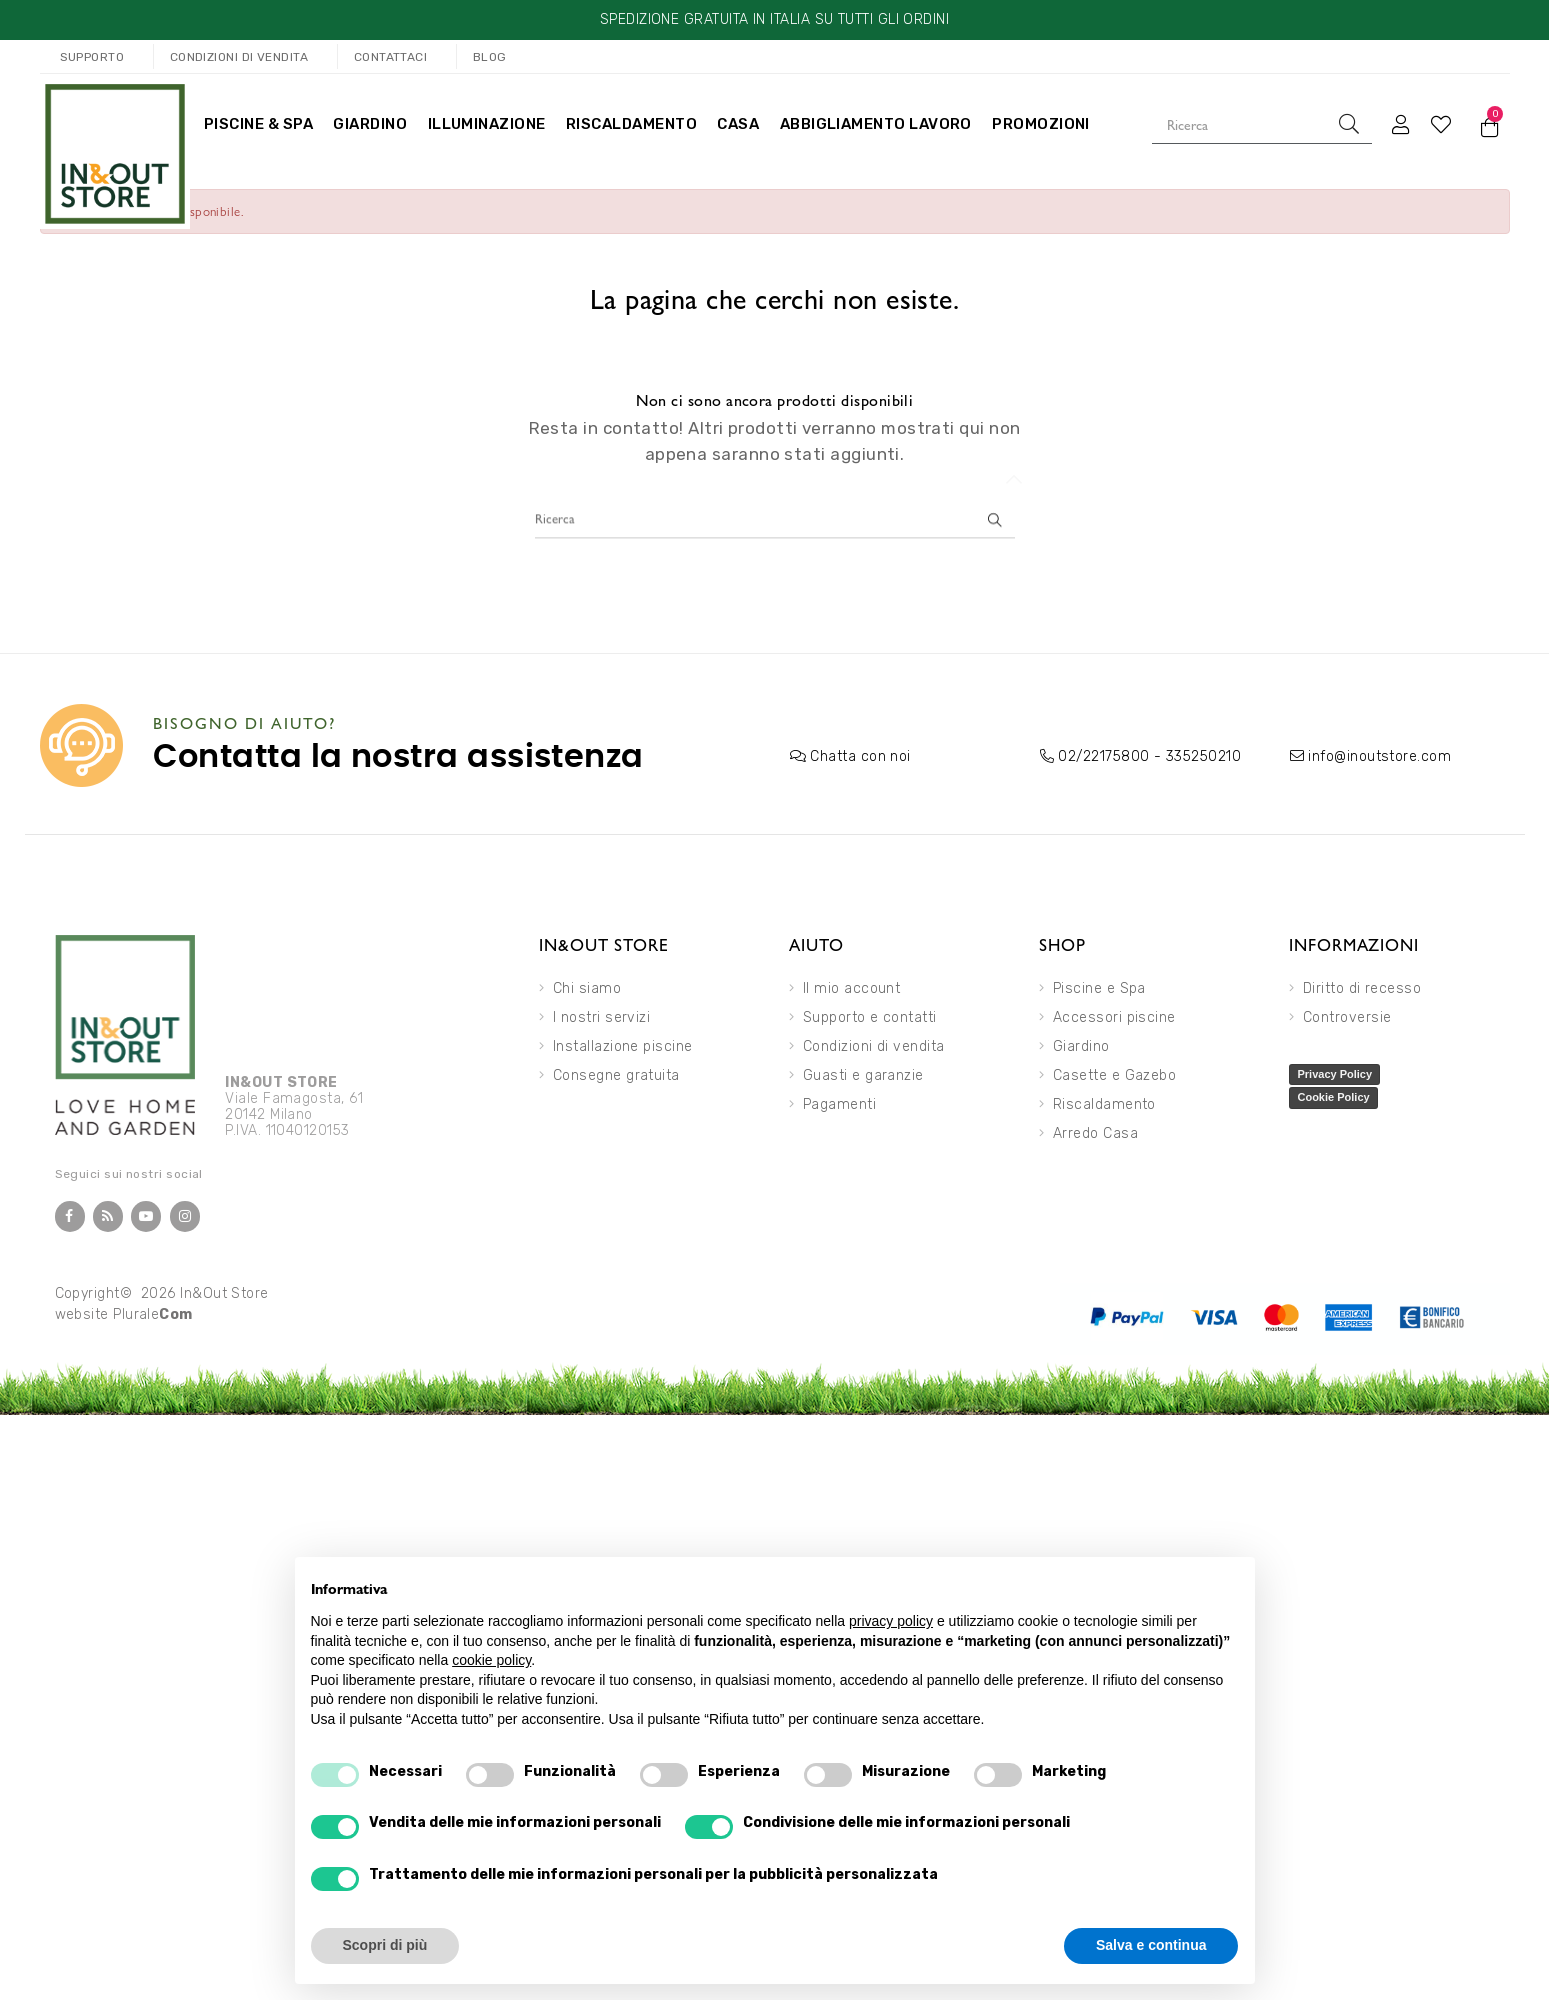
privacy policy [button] (891, 1621)
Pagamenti (839, 1104)
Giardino (1081, 1046)
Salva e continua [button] (1151, 1945)
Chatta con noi (860, 756)
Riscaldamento (1104, 1104)
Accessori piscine (1114, 1017)
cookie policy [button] (491, 1660)
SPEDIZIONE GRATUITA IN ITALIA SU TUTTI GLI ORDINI (774, 19)
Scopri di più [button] (385, 1945)
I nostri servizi (601, 1017)
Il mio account (851, 988)
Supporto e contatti (870, 1017)
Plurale (153, 1314)
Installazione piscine (623, 1046)
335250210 (1203, 756)
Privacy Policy (1334, 1074)
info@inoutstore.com (1379, 756)
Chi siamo (587, 988)
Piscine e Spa (1099, 988)
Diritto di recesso (1362, 988)
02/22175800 (1103, 756)
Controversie (1347, 1017)
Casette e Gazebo (1114, 1075)
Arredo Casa (1095, 1133)
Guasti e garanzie (863, 1075)
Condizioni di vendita (874, 1046)
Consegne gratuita (616, 1075)
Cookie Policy (1333, 1097)
